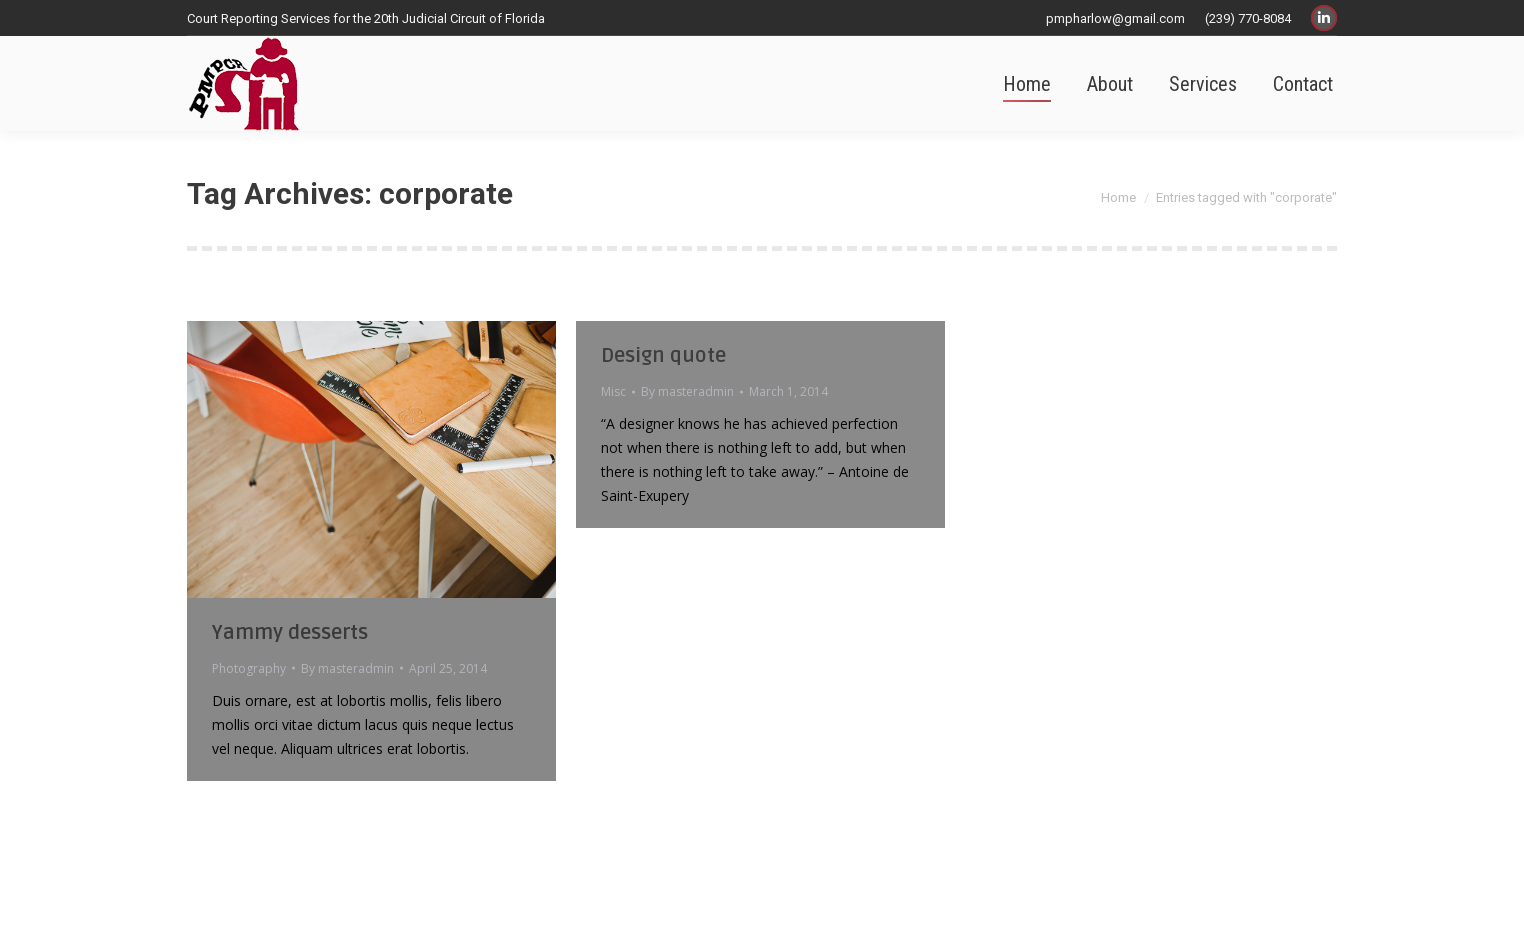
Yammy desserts (290, 633)
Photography (249, 668)
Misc (613, 391)
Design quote (663, 356)
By (347, 668)
